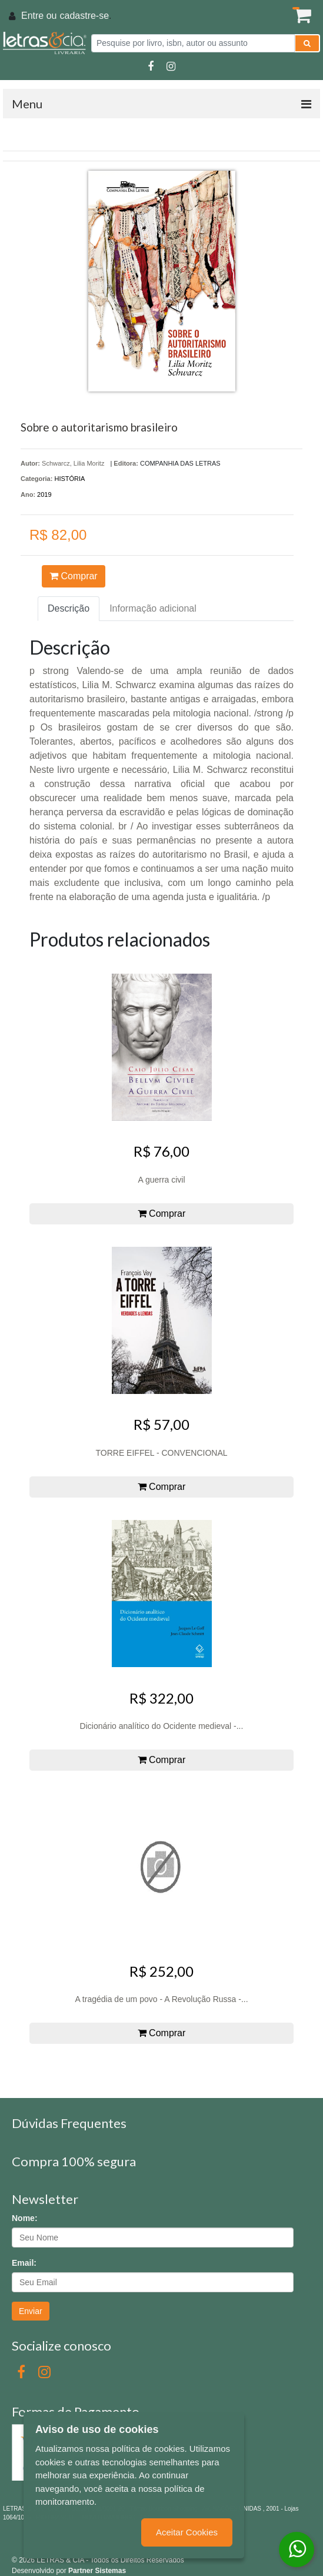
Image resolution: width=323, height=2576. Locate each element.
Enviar (30, 2311)
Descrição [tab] (68, 608)
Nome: (25, 2218)
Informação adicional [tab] (153, 608)
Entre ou (38, 16)
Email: (24, 2263)
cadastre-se (84, 16)
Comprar (73, 576)
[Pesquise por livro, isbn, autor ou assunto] (193, 43)
